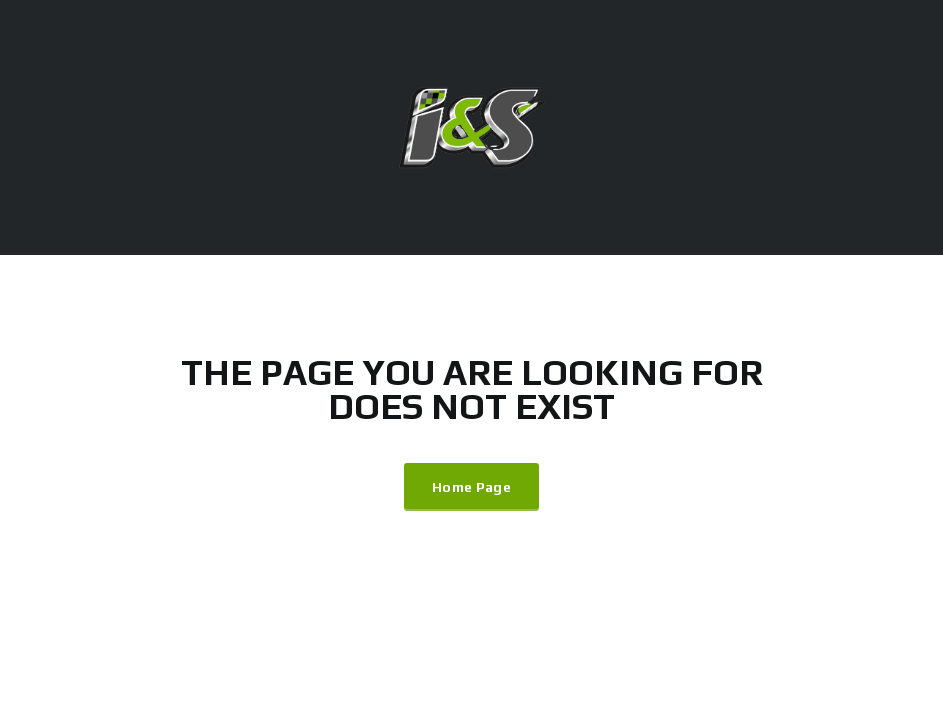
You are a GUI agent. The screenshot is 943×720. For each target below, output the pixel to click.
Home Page (471, 487)
